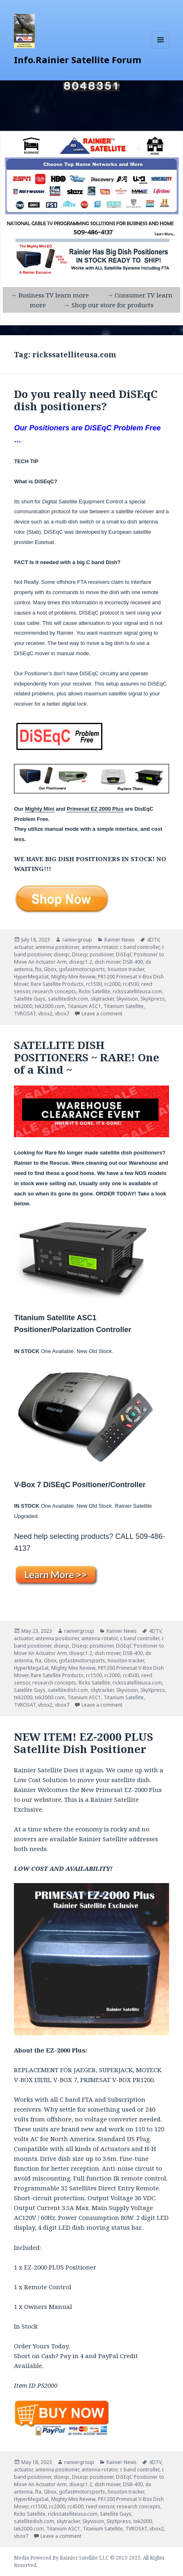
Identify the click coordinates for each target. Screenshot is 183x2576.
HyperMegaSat (31, 976)
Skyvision (127, 998)
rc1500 (94, 984)
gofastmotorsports (82, 969)
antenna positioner (57, 947)
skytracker (102, 998)
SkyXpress (152, 998)
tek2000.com (50, 1006)
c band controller (139, 947)
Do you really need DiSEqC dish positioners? (86, 400)
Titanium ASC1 (84, 1006)
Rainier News (119, 939)
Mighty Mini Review (73, 976)
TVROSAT (25, 1013)
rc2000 (112, 984)
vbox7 (62, 1013)
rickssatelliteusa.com (137, 991)
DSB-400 (133, 961)
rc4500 (131, 984)
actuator (23, 947)
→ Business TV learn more (50, 295)
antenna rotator (99, 947)
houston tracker (126, 969)
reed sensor (100, 2506)
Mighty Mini (39, 809)
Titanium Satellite (124, 1006)
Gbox (50, 969)
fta (38, 969)
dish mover (107, 961)
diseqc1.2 (80, 961)
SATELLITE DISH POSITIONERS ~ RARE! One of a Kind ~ (86, 1057)
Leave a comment (101, 1013)
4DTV (153, 939)
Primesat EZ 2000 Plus (95, 809)
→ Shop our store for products (109, 305)
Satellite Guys (29, 998)
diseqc (62, 954)
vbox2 (45, 1013)
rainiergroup (77, 939)
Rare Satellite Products (57, 984)
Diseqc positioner (92, 954)
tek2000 (23, 1006)
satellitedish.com (68, 998)
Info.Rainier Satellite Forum (77, 59)
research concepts (54, 991)
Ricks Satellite (94, 991)
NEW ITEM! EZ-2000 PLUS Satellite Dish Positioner (83, 1742)
